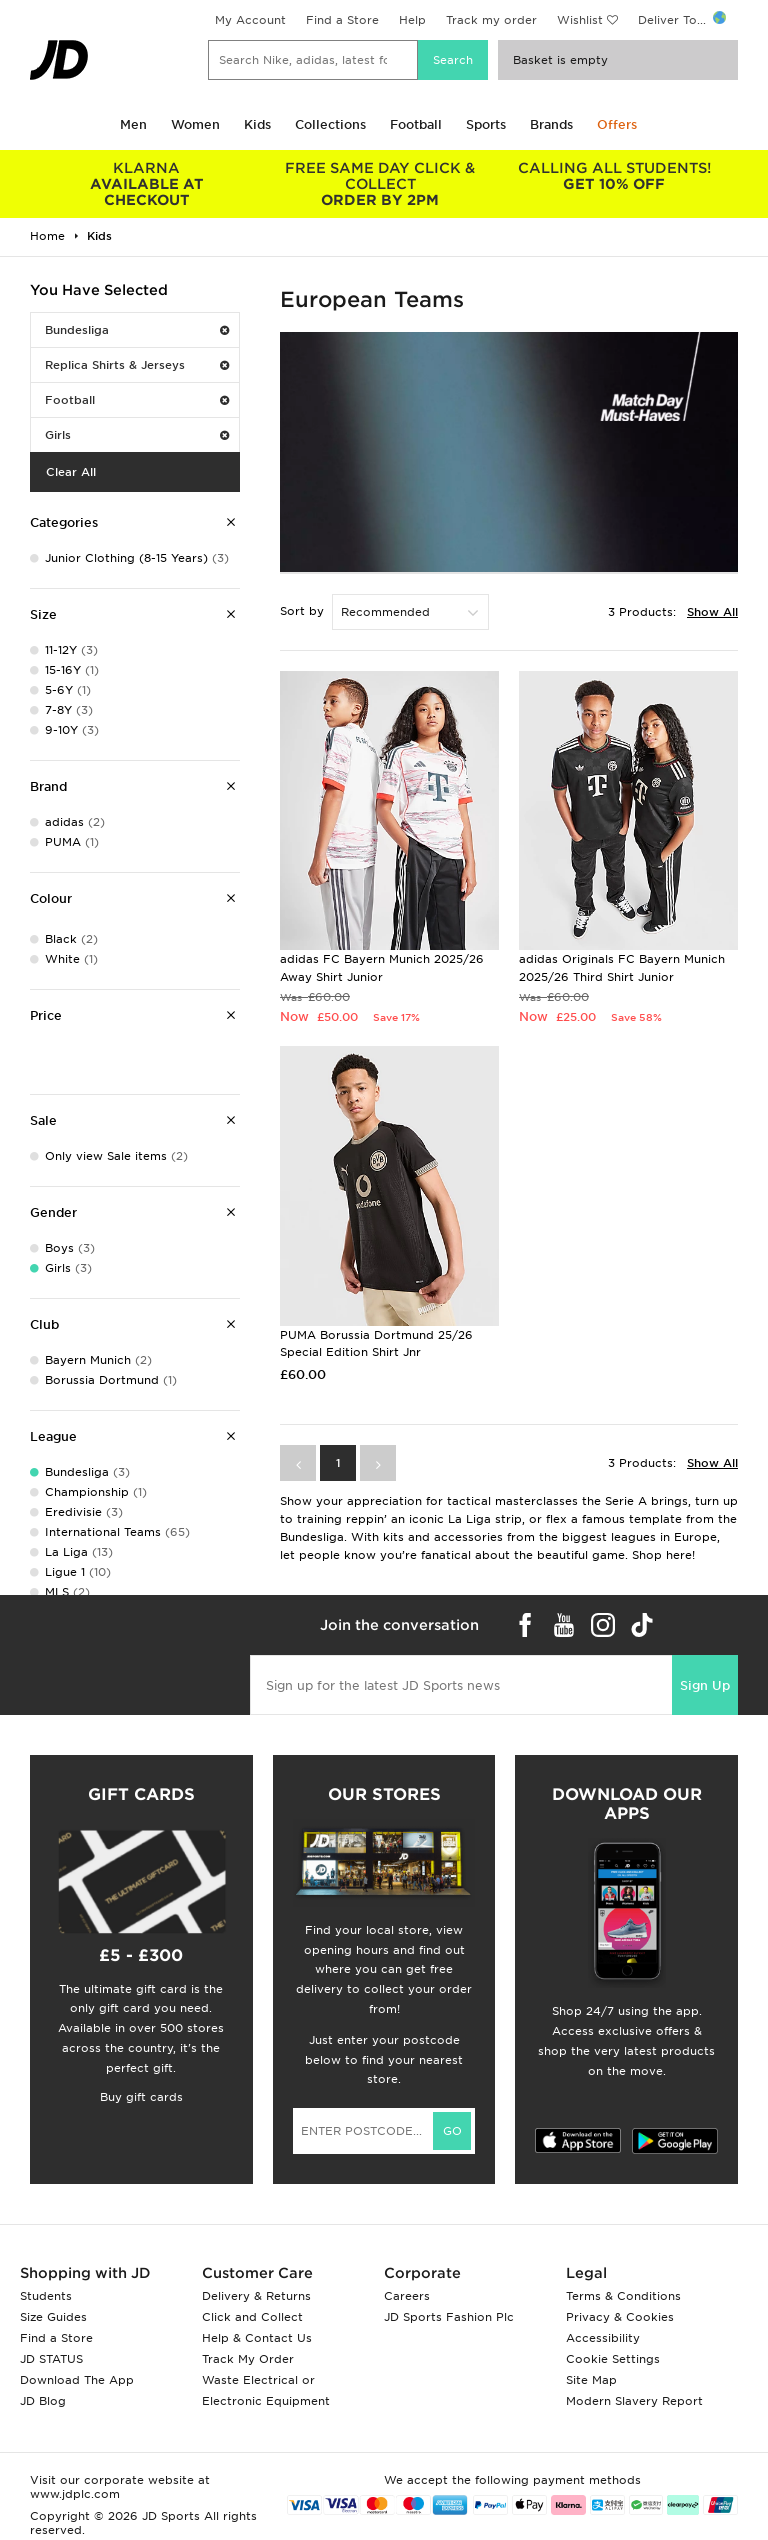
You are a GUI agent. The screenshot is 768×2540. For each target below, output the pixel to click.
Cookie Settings (613, 2359)
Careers (407, 2296)
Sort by (302, 611)
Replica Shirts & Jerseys (137, 365)
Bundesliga (137, 330)
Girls (137, 435)
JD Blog (43, 2401)
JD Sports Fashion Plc (449, 2317)
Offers (617, 124)
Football (416, 124)
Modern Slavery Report (634, 2401)
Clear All (71, 472)
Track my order (491, 20)
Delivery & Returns (256, 2296)
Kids (257, 124)
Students (46, 2296)
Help (412, 20)
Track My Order (248, 2359)
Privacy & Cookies (620, 2317)
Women (195, 124)
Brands (551, 124)
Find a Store (342, 20)
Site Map (591, 2380)
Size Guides (53, 2317)
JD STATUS (51, 2359)
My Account (250, 20)
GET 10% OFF (614, 176)
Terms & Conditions (623, 2296)
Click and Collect (252, 2317)
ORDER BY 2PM (381, 184)
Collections (330, 124)
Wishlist (580, 20)
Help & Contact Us (257, 2338)
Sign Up (705, 1685)
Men (133, 124)
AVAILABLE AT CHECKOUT (147, 184)
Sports (486, 124)
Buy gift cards (141, 2097)
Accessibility (603, 2338)
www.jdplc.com (75, 2494)
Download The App (77, 2380)
